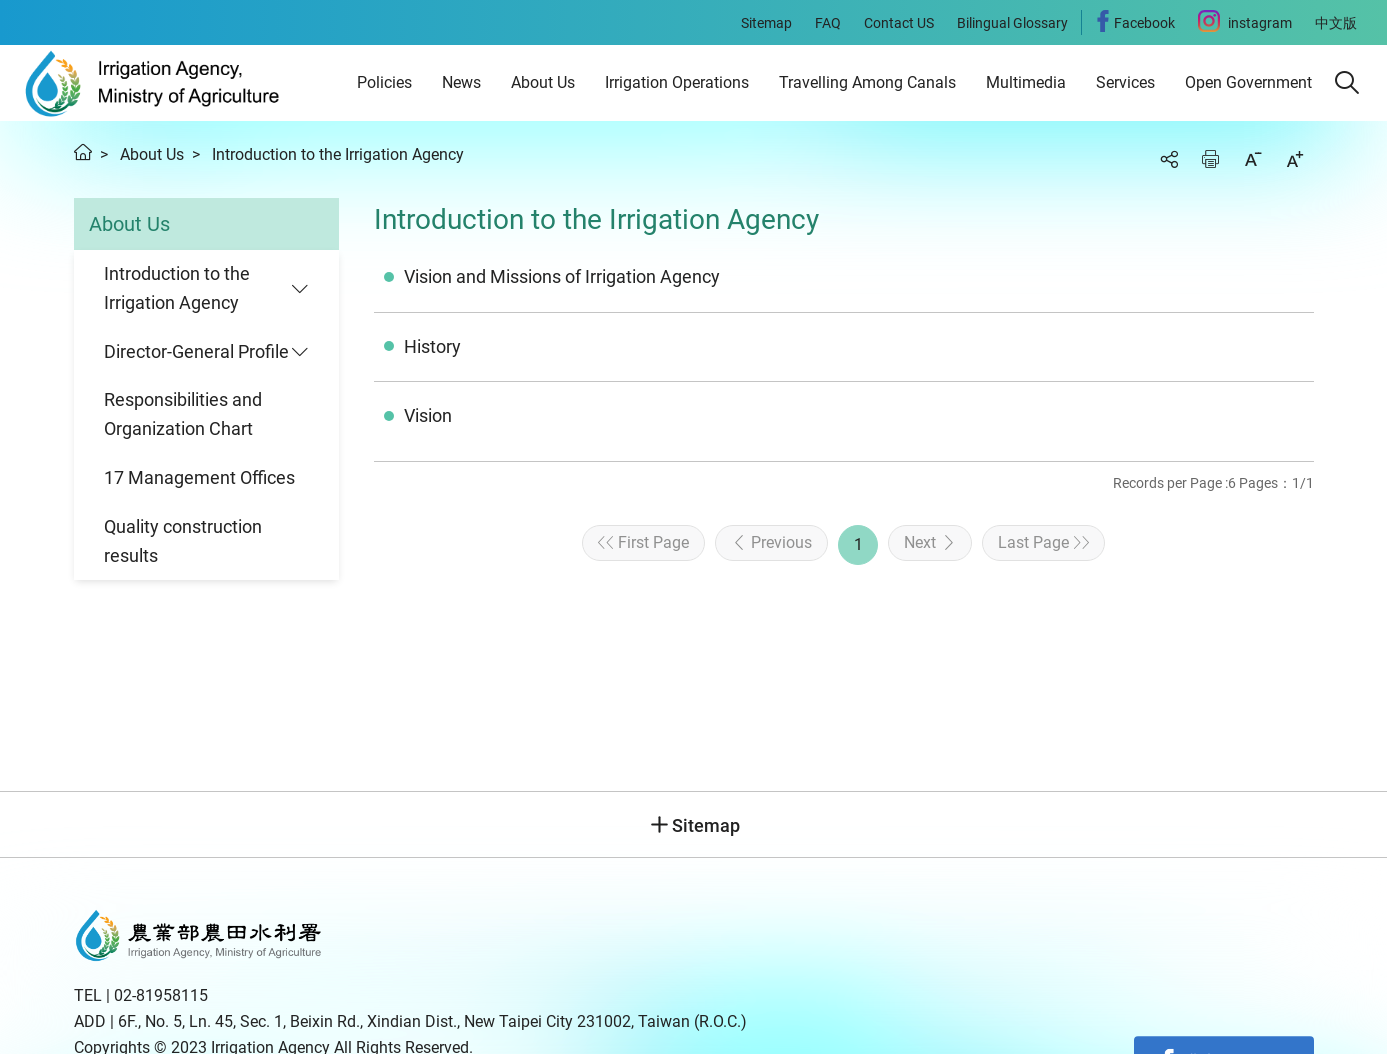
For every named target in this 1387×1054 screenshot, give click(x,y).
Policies (384, 82)
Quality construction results (183, 541)
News (461, 82)
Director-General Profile (196, 351)
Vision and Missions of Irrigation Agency (562, 276)
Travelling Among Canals (867, 82)
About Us (543, 82)
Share (1169, 159)
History (432, 346)
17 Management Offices (199, 477)
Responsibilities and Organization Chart (183, 414)
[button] (1347, 83)
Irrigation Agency (152, 83)
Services (1125, 82)
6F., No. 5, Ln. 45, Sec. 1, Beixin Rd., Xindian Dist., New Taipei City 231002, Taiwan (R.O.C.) (432, 1021)
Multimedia (1026, 82)
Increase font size (1295, 159)
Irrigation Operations (677, 82)
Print (1211, 159)
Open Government (1248, 82)
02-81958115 (161, 995)
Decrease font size (1253, 159)
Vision (428, 415)
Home (83, 152)
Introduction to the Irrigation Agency (338, 154)
